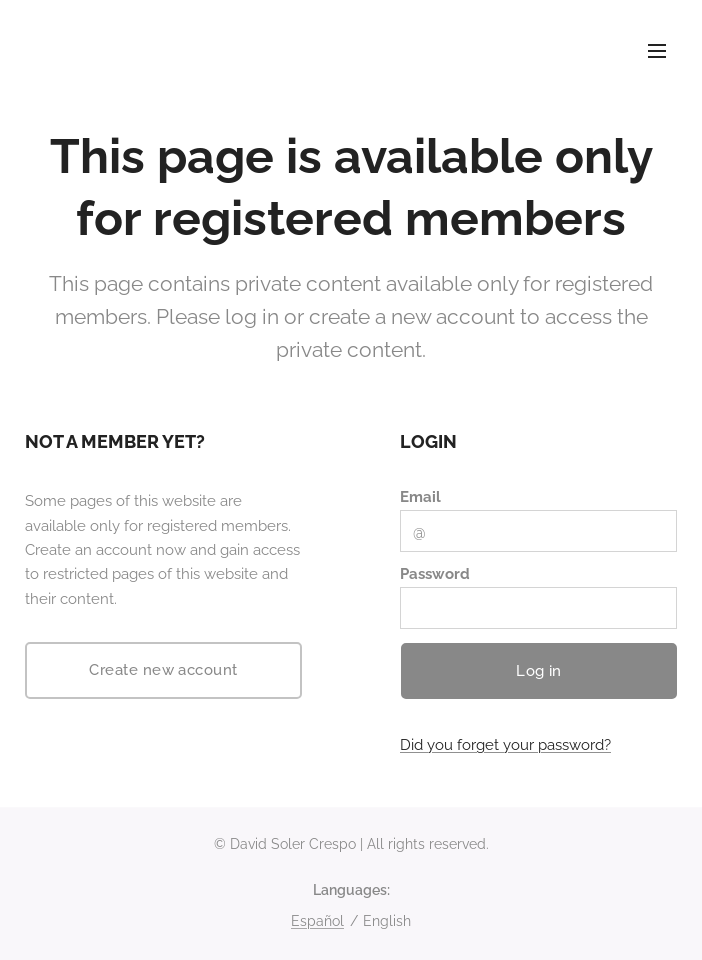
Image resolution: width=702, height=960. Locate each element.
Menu (657, 51)
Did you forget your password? (505, 746)
